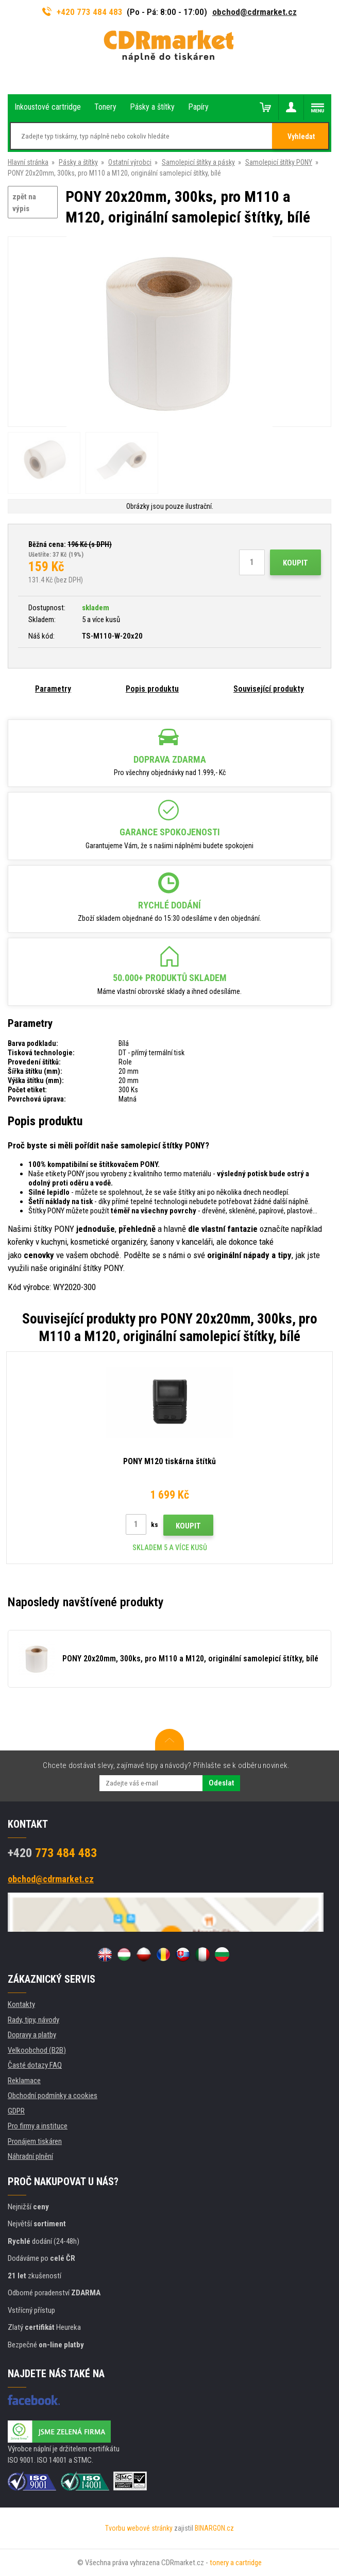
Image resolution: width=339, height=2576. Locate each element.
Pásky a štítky (78, 162)
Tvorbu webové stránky (139, 2528)
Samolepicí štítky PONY (278, 162)
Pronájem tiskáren (35, 2141)
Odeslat (221, 1783)
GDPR (16, 2111)
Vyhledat (301, 136)
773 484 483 (52, 1853)
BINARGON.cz (214, 2528)
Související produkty (268, 689)
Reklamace (24, 2080)
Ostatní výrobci (129, 162)
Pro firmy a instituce (37, 2126)
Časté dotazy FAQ (35, 2065)
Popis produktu (152, 689)
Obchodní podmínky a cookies (52, 2095)
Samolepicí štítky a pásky (198, 162)
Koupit (295, 563)
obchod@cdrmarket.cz (254, 12)
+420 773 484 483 (82, 12)
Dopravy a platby (32, 2034)
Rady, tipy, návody (33, 2019)
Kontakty (21, 2004)
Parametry (53, 689)
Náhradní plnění (30, 2156)
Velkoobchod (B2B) (37, 2050)
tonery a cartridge (236, 2562)
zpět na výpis (24, 202)
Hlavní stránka (28, 162)
